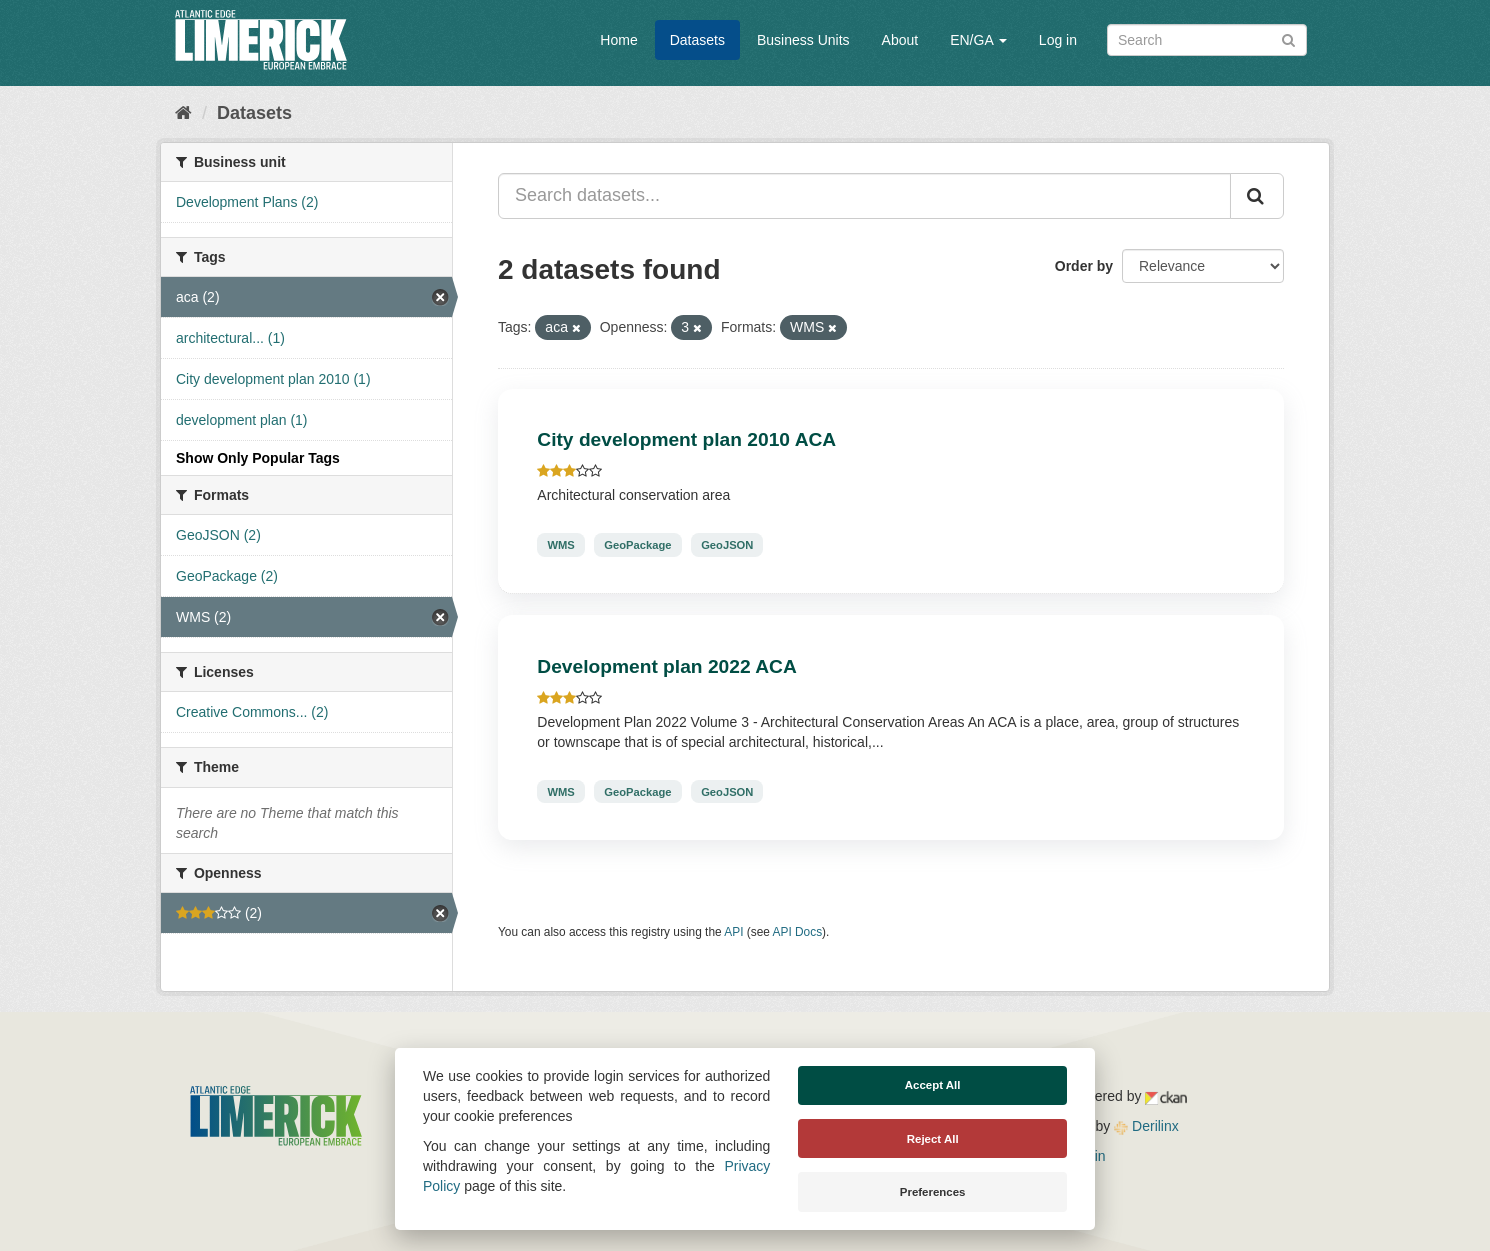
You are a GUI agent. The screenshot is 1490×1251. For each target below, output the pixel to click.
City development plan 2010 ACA (686, 439)
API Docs (798, 932)
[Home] (183, 113)
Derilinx (1146, 1126)
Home (618, 40)
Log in (1058, 40)
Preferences (933, 1192)
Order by (1084, 266)
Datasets (697, 40)
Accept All (933, 1085)
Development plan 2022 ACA (666, 666)
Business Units (803, 40)
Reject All (933, 1139)
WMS (560, 545)
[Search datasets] (1207, 40)
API (733, 932)
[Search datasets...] (864, 196)
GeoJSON (727, 545)
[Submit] (1288, 38)
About (900, 40)
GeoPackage (637, 545)
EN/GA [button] (978, 40)
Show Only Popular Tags (258, 458)
